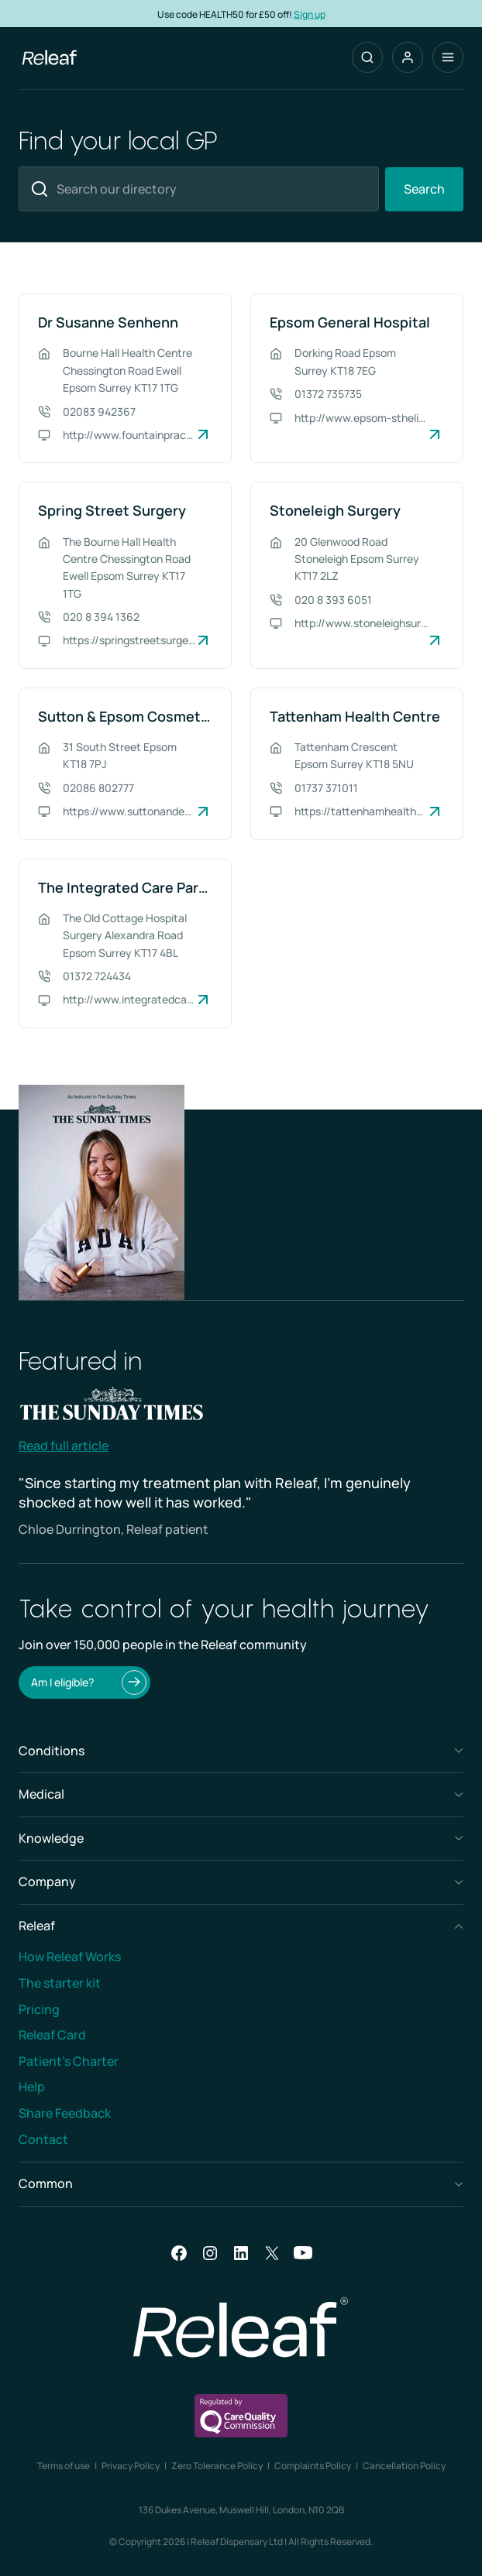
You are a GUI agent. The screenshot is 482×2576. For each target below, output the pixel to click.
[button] (407, 57)
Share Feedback (65, 2113)
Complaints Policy (312, 2465)
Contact (43, 2139)
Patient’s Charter (69, 2061)
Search (424, 188)
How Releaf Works (70, 1956)
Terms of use (63, 2465)
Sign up (309, 13)
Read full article (63, 1445)
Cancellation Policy (404, 2465)
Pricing (39, 2009)
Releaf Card (52, 2034)
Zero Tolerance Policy (217, 2465)
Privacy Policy (131, 2465)
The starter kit (60, 1982)
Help (32, 2086)
